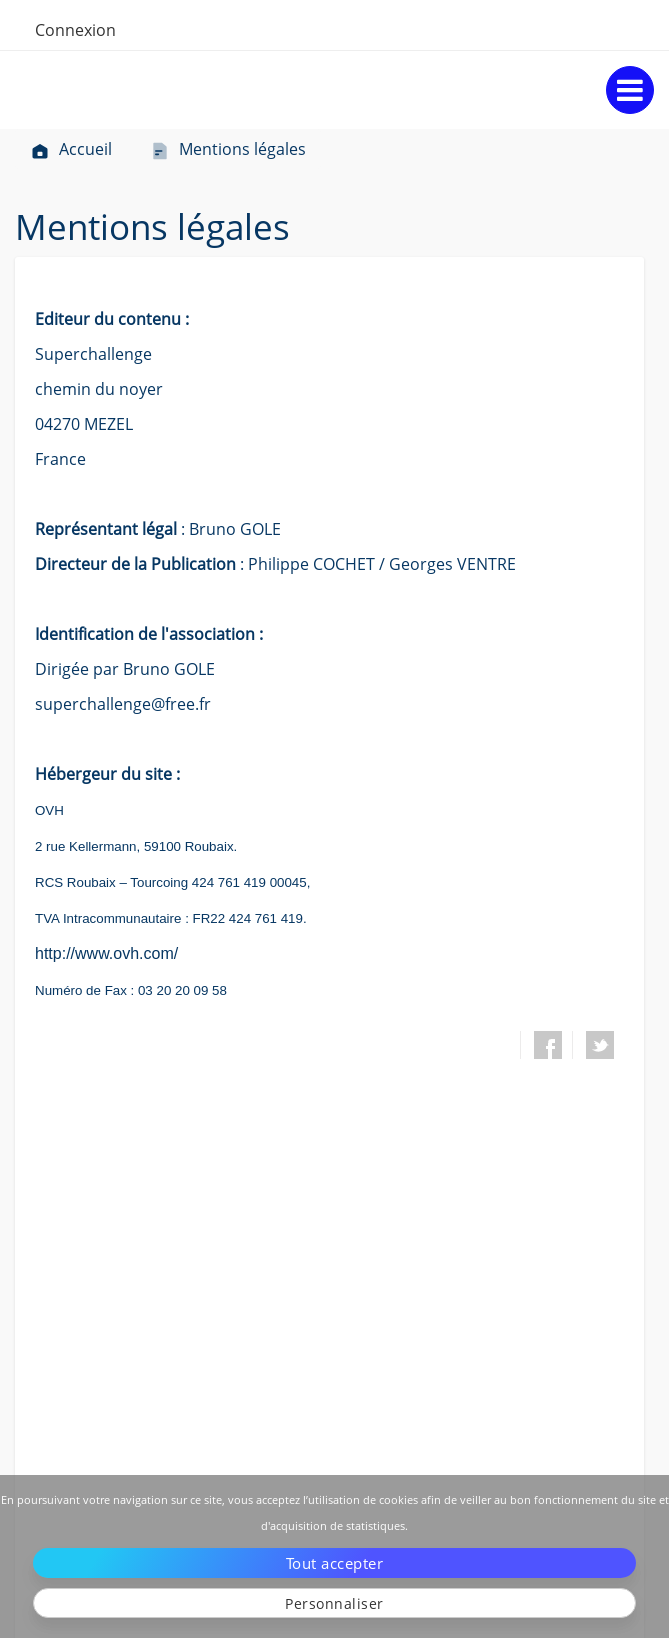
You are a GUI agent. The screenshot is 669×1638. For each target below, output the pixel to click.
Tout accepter (335, 1563)
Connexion (75, 30)
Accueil (71, 149)
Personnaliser (334, 1603)
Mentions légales (228, 149)
